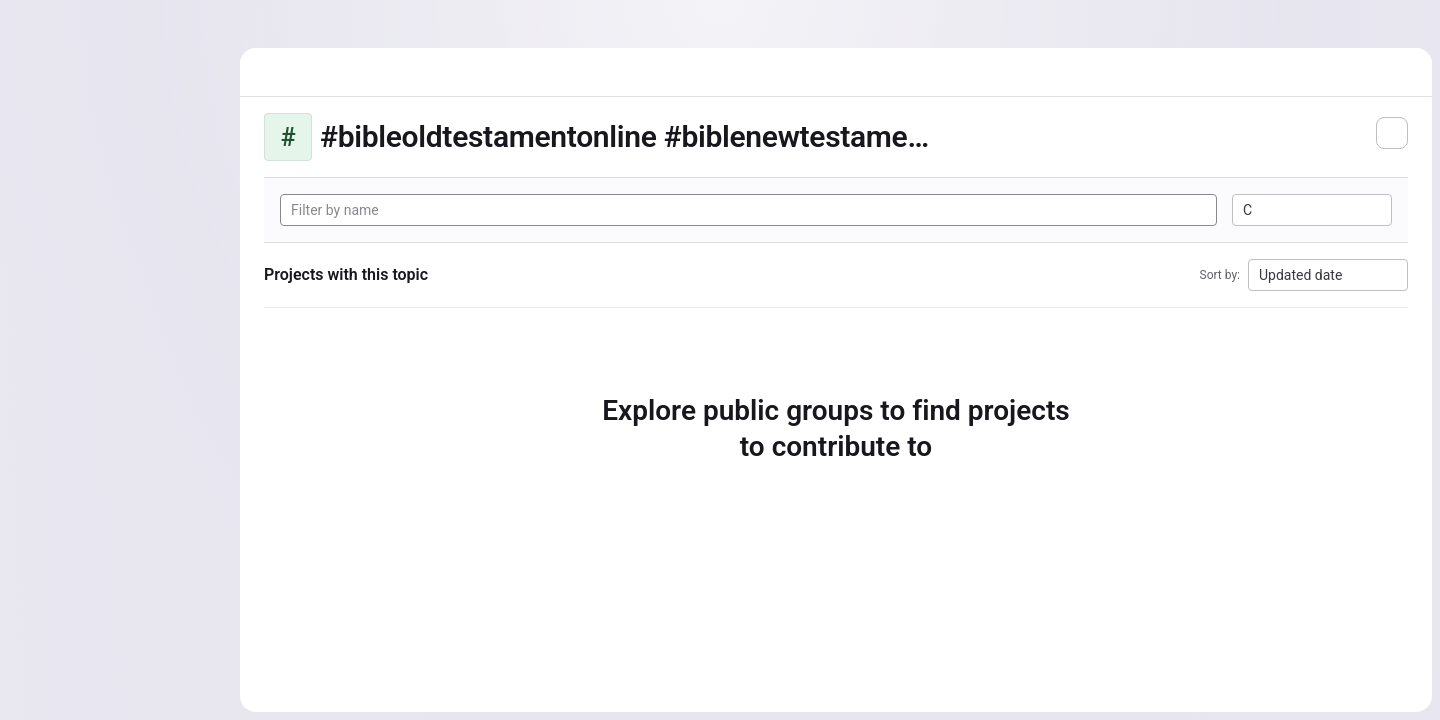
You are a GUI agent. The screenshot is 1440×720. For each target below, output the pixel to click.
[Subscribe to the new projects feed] (1392, 133)
